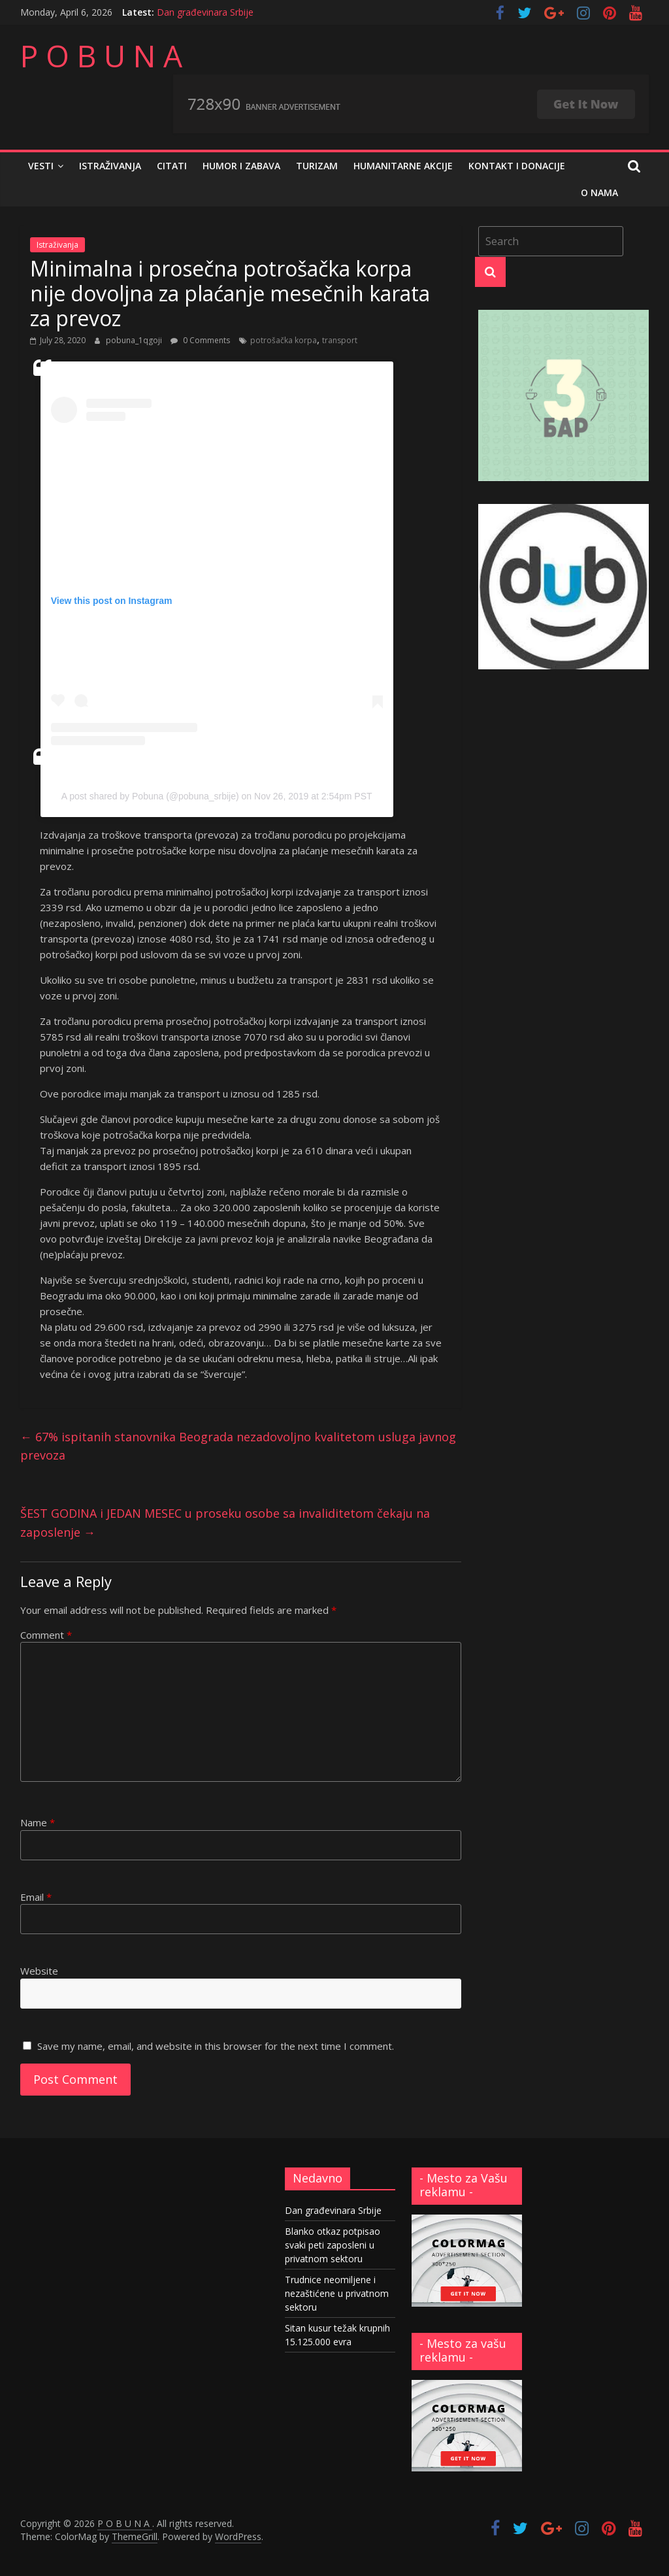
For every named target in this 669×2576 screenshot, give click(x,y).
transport (339, 340)
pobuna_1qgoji (135, 340)
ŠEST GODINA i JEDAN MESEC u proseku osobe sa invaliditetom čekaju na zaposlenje (225, 1522)
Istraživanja (110, 165)
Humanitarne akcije (403, 165)
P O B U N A (101, 55)
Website (39, 1970)
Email (36, 1896)
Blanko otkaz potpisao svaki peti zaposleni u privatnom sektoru (332, 2245)
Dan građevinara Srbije (205, 12)
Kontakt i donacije (516, 165)
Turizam (317, 165)
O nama (599, 192)
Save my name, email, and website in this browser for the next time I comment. (215, 2045)
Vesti (41, 165)
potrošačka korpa (283, 340)
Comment (46, 1634)
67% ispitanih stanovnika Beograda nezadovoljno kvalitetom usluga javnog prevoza (238, 1446)
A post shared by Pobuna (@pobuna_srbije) (150, 796)
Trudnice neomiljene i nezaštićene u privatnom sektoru (337, 2293)
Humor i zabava (241, 165)
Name (37, 1822)
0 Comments (200, 340)
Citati (172, 165)
